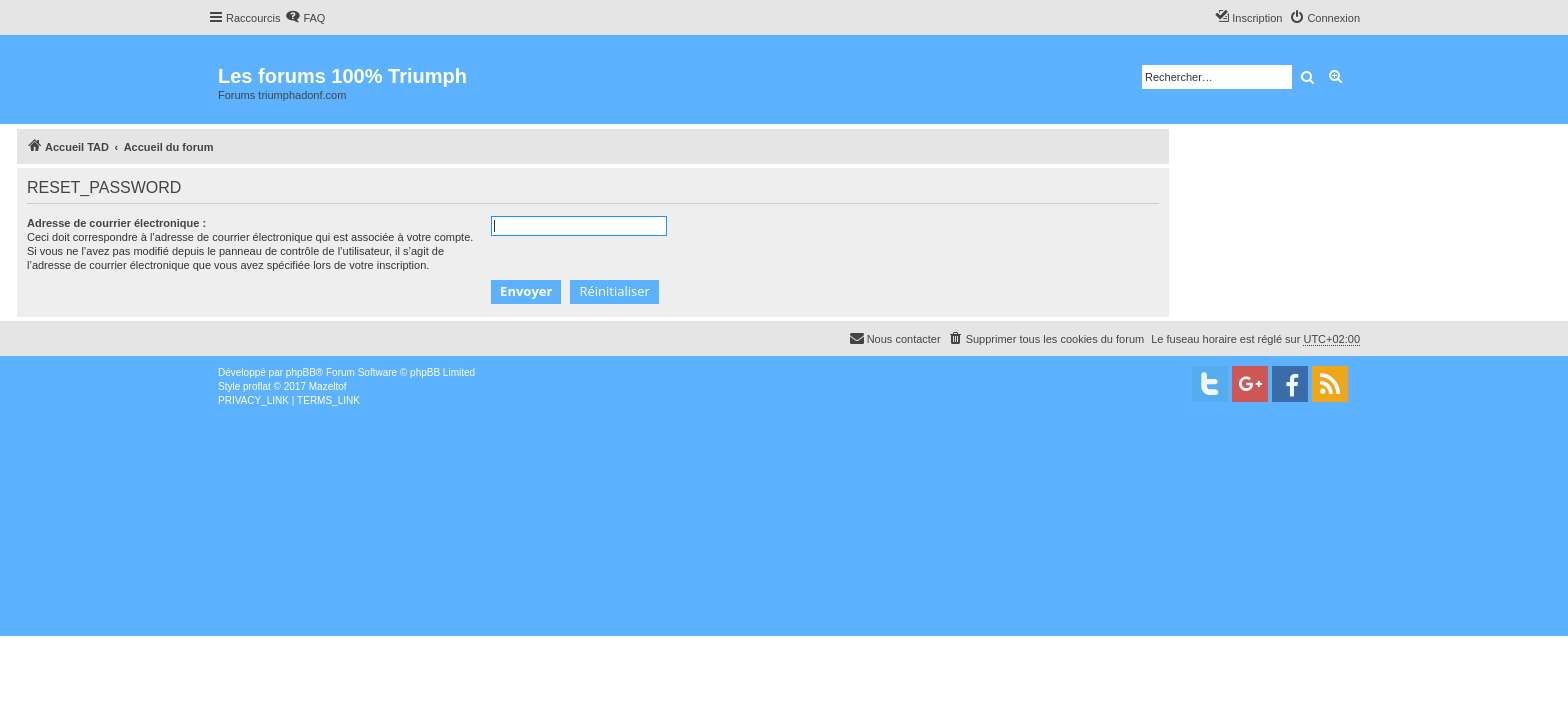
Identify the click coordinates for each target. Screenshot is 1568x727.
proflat (257, 386)
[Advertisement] (600, 558)
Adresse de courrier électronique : (116, 223)
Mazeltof (328, 386)
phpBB (301, 372)
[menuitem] (305, 18)
